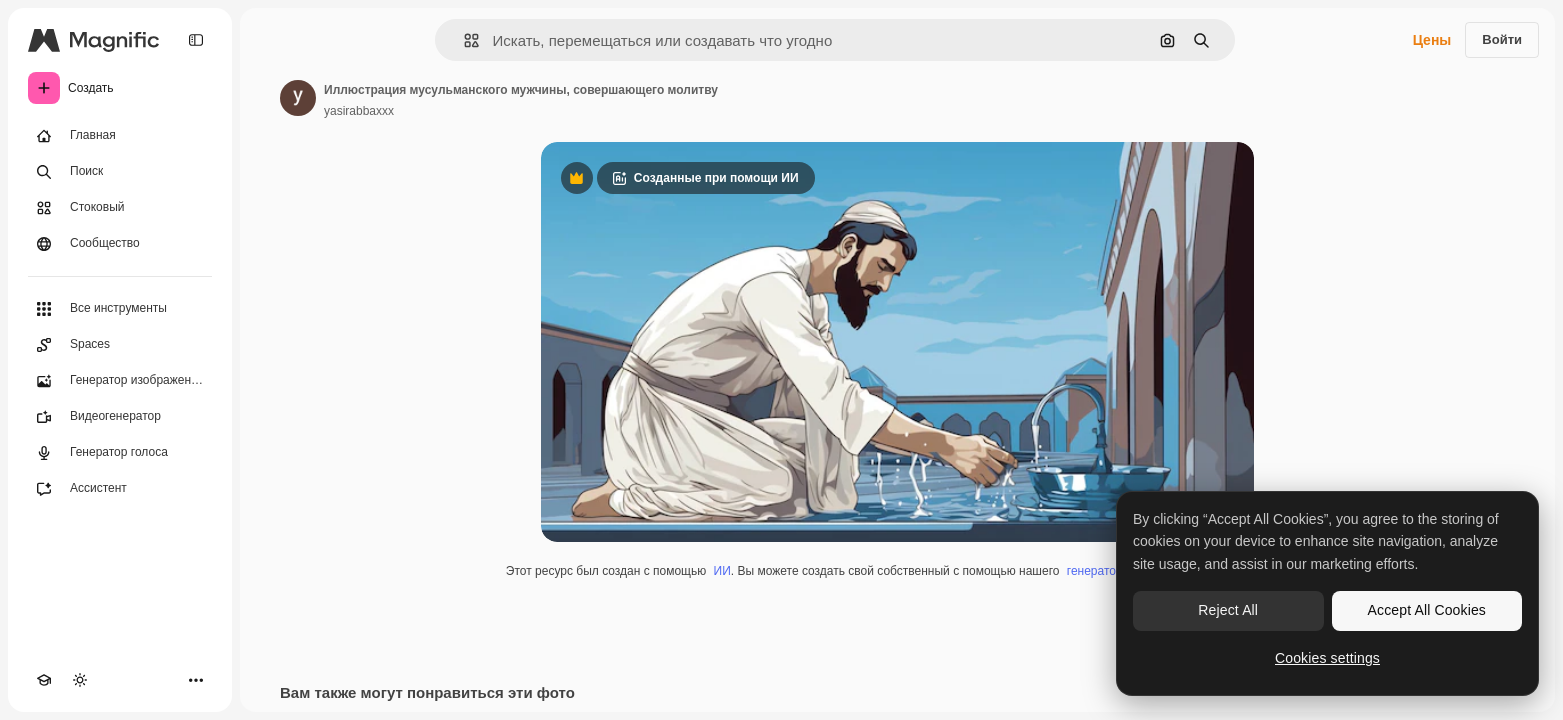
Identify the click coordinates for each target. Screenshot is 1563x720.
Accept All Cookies (1427, 610)
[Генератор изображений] (120, 381)
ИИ (722, 571)
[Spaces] (120, 345)
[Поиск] (120, 172)
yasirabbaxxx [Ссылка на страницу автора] (359, 111)
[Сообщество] (120, 244)
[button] (463, 40)
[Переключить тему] (80, 680)
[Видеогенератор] (120, 417)
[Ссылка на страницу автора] (298, 98)
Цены (1432, 40)
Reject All (1228, 610)
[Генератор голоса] (120, 453)
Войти (1502, 39)
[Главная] (120, 136)
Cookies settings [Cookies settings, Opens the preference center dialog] (1327, 658)
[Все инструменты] (120, 309)
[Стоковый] (120, 208)
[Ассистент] (120, 489)
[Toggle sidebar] (196, 40)
